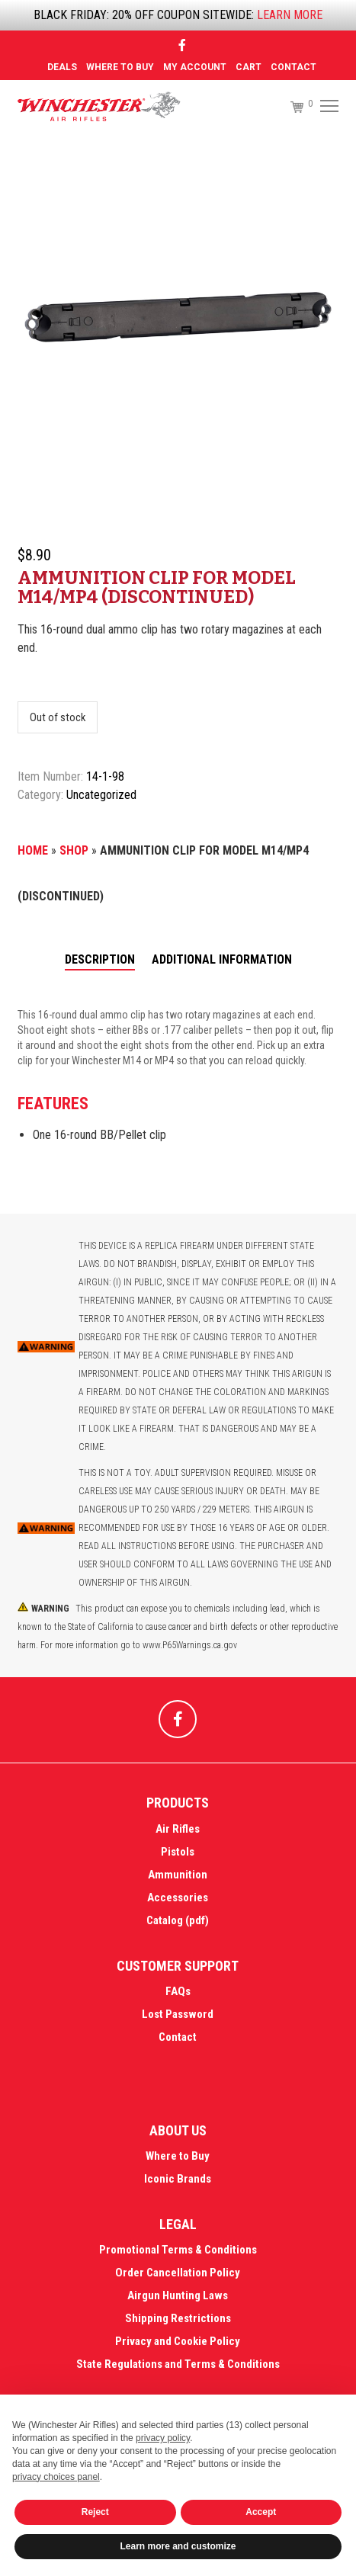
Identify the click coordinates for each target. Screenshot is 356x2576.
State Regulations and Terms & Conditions (178, 2364)
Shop (73, 850)
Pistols (177, 1852)
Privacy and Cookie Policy (177, 2341)
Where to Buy (120, 67)
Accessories (177, 1897)
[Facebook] (182, 45)
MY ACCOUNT (194, 67)
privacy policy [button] (163, 2438)
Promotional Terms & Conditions (178, 2250)
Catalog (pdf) (177, 1920)
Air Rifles (178, 1829)
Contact (293, 67)
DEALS (62, 67)
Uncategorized (101, 795)
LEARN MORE (289, 15)
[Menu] (327, 106)
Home (33, 850)
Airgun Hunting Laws (177, 2295)
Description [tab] (100, 959)
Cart (248, 67)
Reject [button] (95, 2512)
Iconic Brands (177, 2179)
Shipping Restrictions (178, 2318)
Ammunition (177, 1875)
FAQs (178, 1991)
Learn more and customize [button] (178, 2546)
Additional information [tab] (222, 959)
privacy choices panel (56, 2477)
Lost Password (177, 2014)
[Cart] (290, 106)
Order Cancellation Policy (177, 2272)
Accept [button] (260, 2512)
